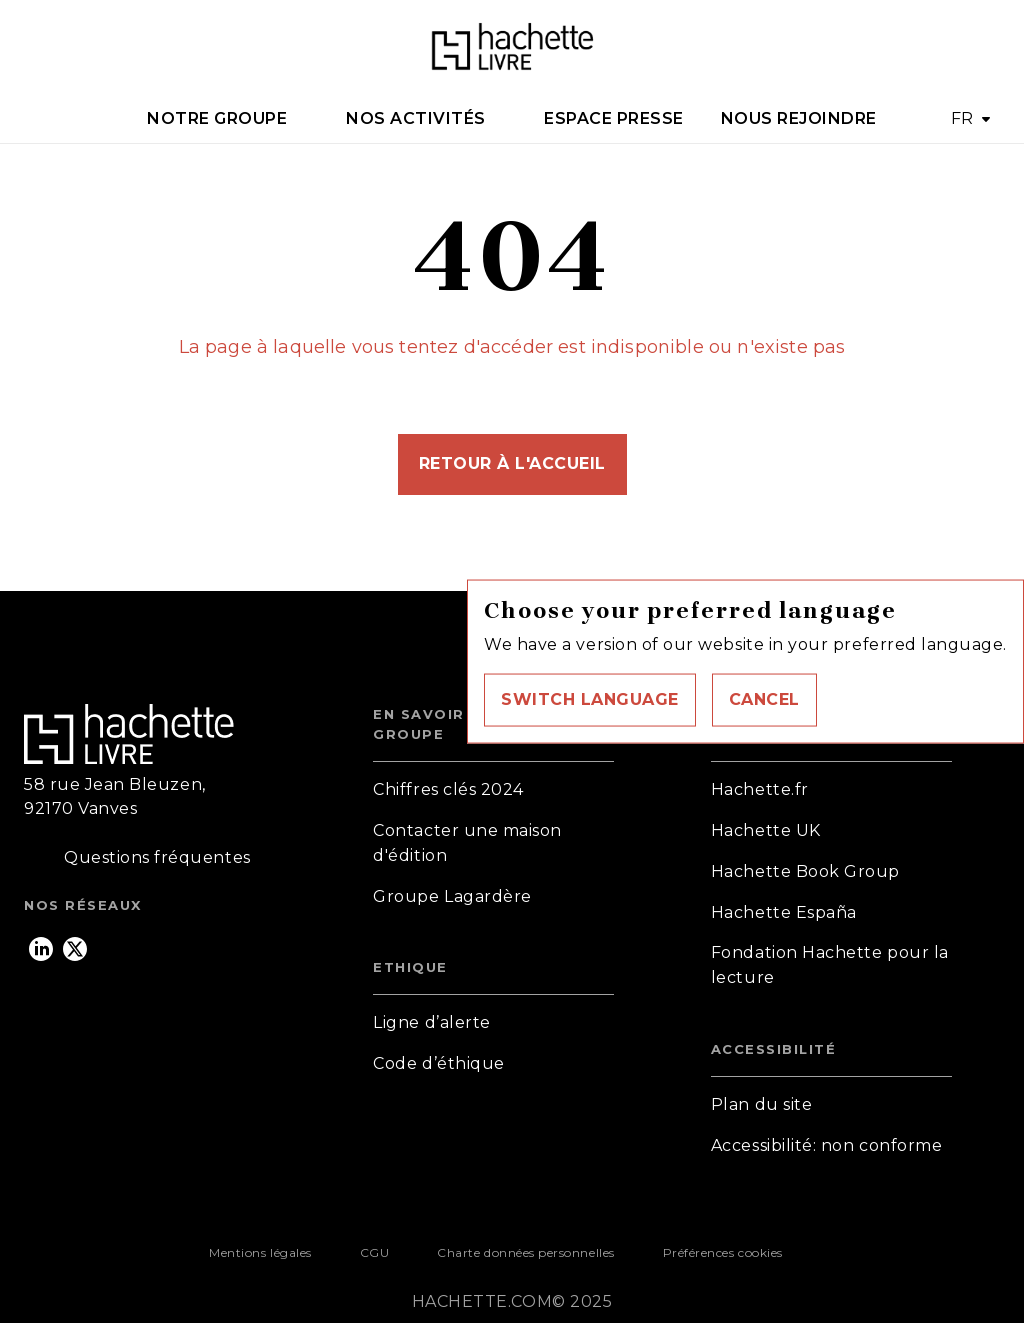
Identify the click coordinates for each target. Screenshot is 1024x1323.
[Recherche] (975, 48)
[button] (590, 700)
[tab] (228, 119)
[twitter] (75, 949)
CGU (375, 1252)
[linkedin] (41, 949)
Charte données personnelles (525, 1252)
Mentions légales (260, 1252)
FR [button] (962, 118)
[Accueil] (512, 47)
